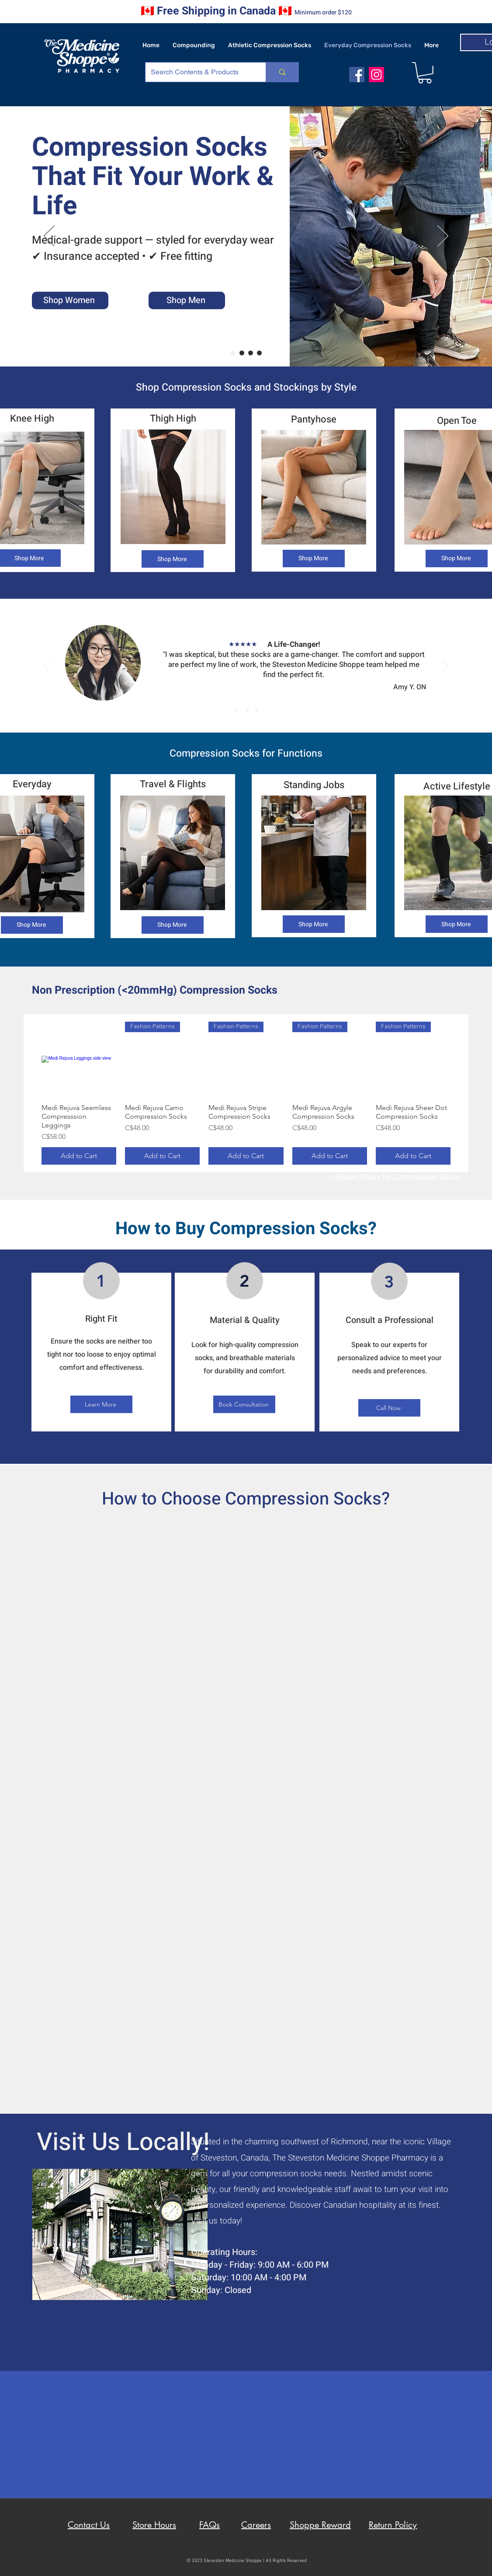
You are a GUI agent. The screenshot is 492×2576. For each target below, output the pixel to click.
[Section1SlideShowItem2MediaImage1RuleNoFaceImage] (247, 710)
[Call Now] (389, 1408)
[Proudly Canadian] (259, 352)
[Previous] (49, 236)
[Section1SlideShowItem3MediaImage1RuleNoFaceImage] (256, 710)
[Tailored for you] (233, 352)
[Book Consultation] (244, 1404)
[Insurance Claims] (250, 352)
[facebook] (356, 74)
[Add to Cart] (79, 1156)
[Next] (442, 236)
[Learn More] (101, 1404)
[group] (246, 1093)
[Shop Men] (187, 300)
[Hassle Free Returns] (241, 352)
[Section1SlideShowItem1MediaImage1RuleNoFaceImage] (237, 710)
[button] (424, 73)
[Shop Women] (70, 300)
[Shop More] (173, 559)
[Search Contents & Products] (199, 72)
